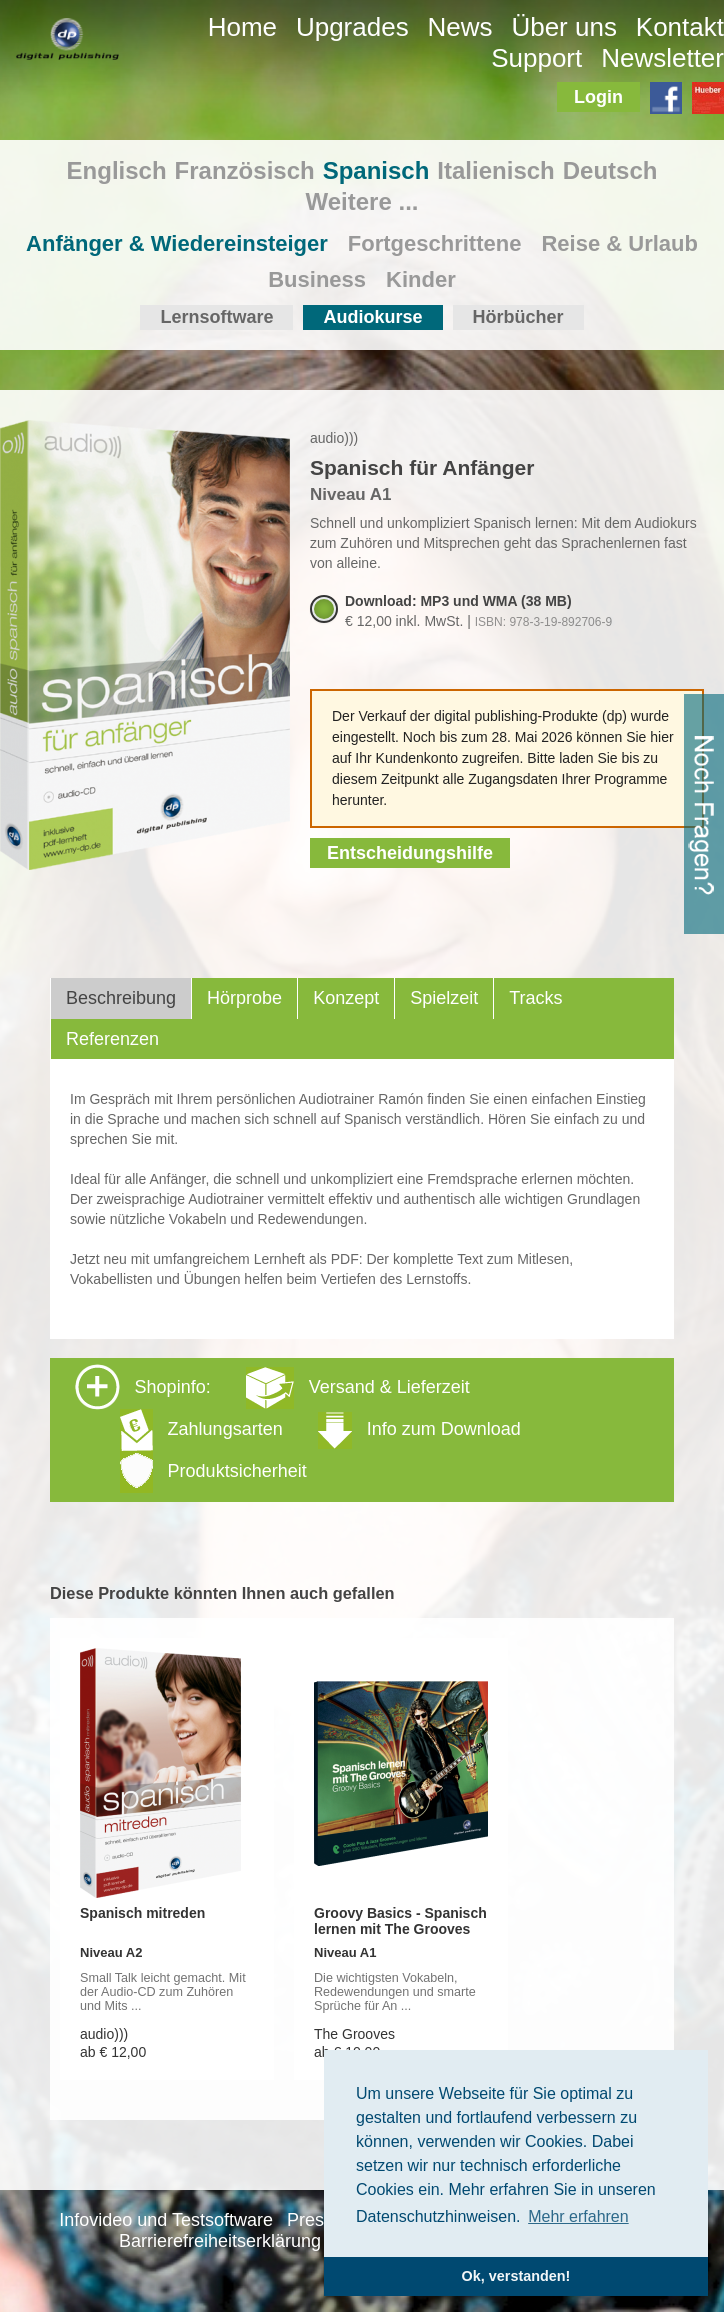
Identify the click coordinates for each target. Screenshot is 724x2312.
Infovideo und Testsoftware (166, 2220)
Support (536, 58)
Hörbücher (518, 317)
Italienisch (495, 170)
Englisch (117, 170)
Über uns (564, 27)
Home (242, 27)
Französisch (245, 170)
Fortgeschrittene (435, 243)
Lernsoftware (216, 317)
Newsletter (662, 58)
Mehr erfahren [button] (578, 2216)
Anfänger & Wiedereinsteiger (177, 243)
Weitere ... (362, 201)
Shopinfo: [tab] (298, 1428)
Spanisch (376, 170)
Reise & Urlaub (619, 243)
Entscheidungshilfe (410, 853)
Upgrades (352, 27)
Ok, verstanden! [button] (516, 2276)
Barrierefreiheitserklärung (220, 2241)
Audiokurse (372, 317)
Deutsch (610, 170)
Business (317, 279)
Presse (315, 2220)
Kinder (421, 279)
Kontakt (680, 27)
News (460, 27)
